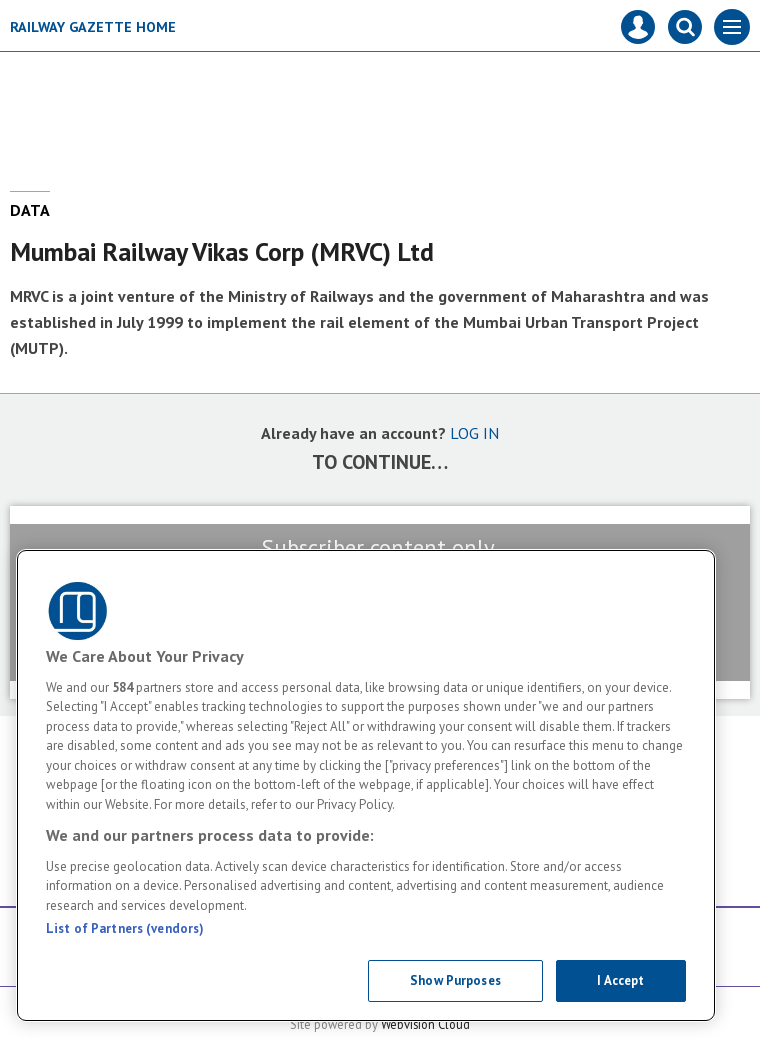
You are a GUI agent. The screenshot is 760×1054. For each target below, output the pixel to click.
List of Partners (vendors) (125, 928)
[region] (366, 785)
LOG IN (474, 433)
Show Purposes (455, 980)
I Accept (620, 980)
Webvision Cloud (425, 1024)
